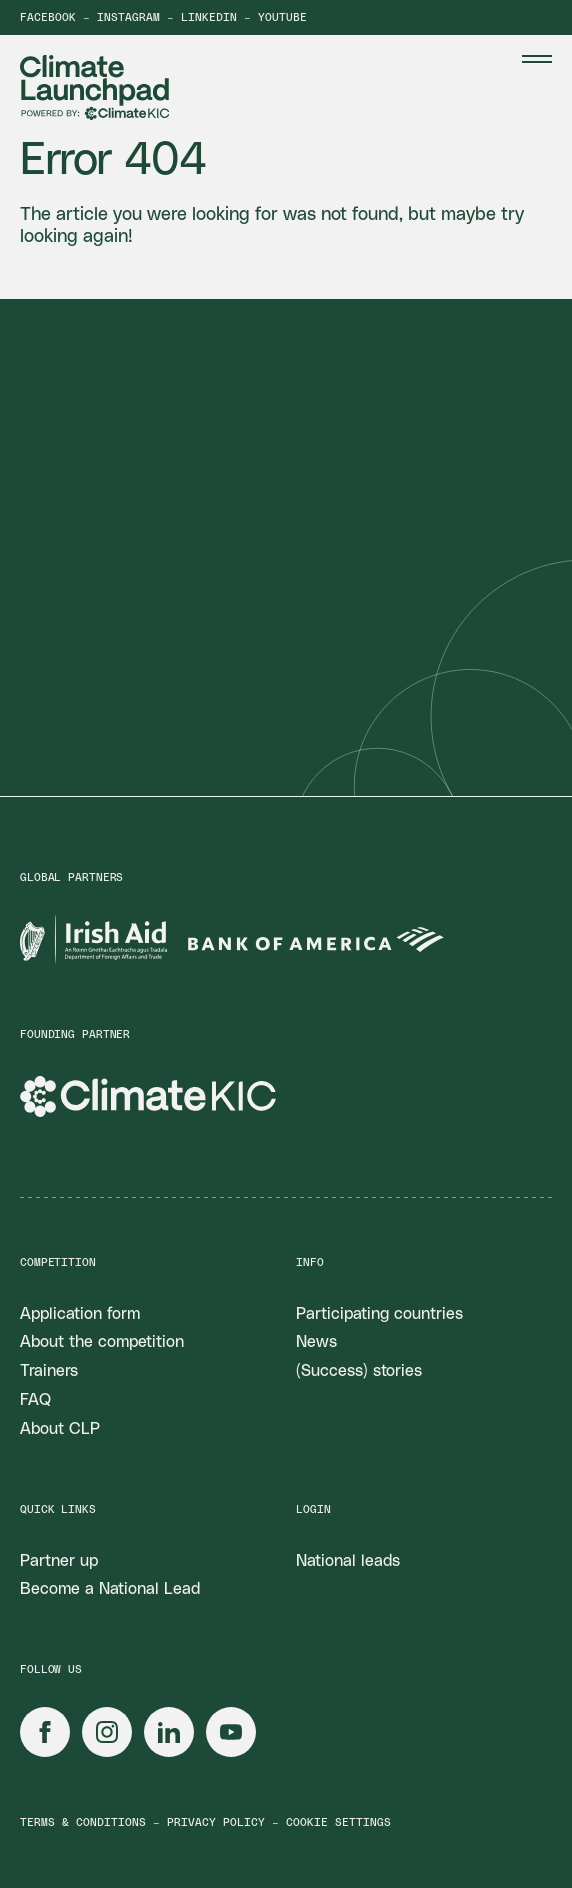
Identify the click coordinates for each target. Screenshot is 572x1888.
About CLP (60, 1429)
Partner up (59, 1561)
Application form (80, 1314)
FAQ (35, 1400)
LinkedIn (209, 17)
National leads (348, 1561)
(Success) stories (359, 1371)
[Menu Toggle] (537, 59)
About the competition (102, 1342)
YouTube (282, 17)
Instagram (128, 17)
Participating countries (379, 1314)
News (316, 1342)
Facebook (48, 17)
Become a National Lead (110, 1589)
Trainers (49, 1371)
